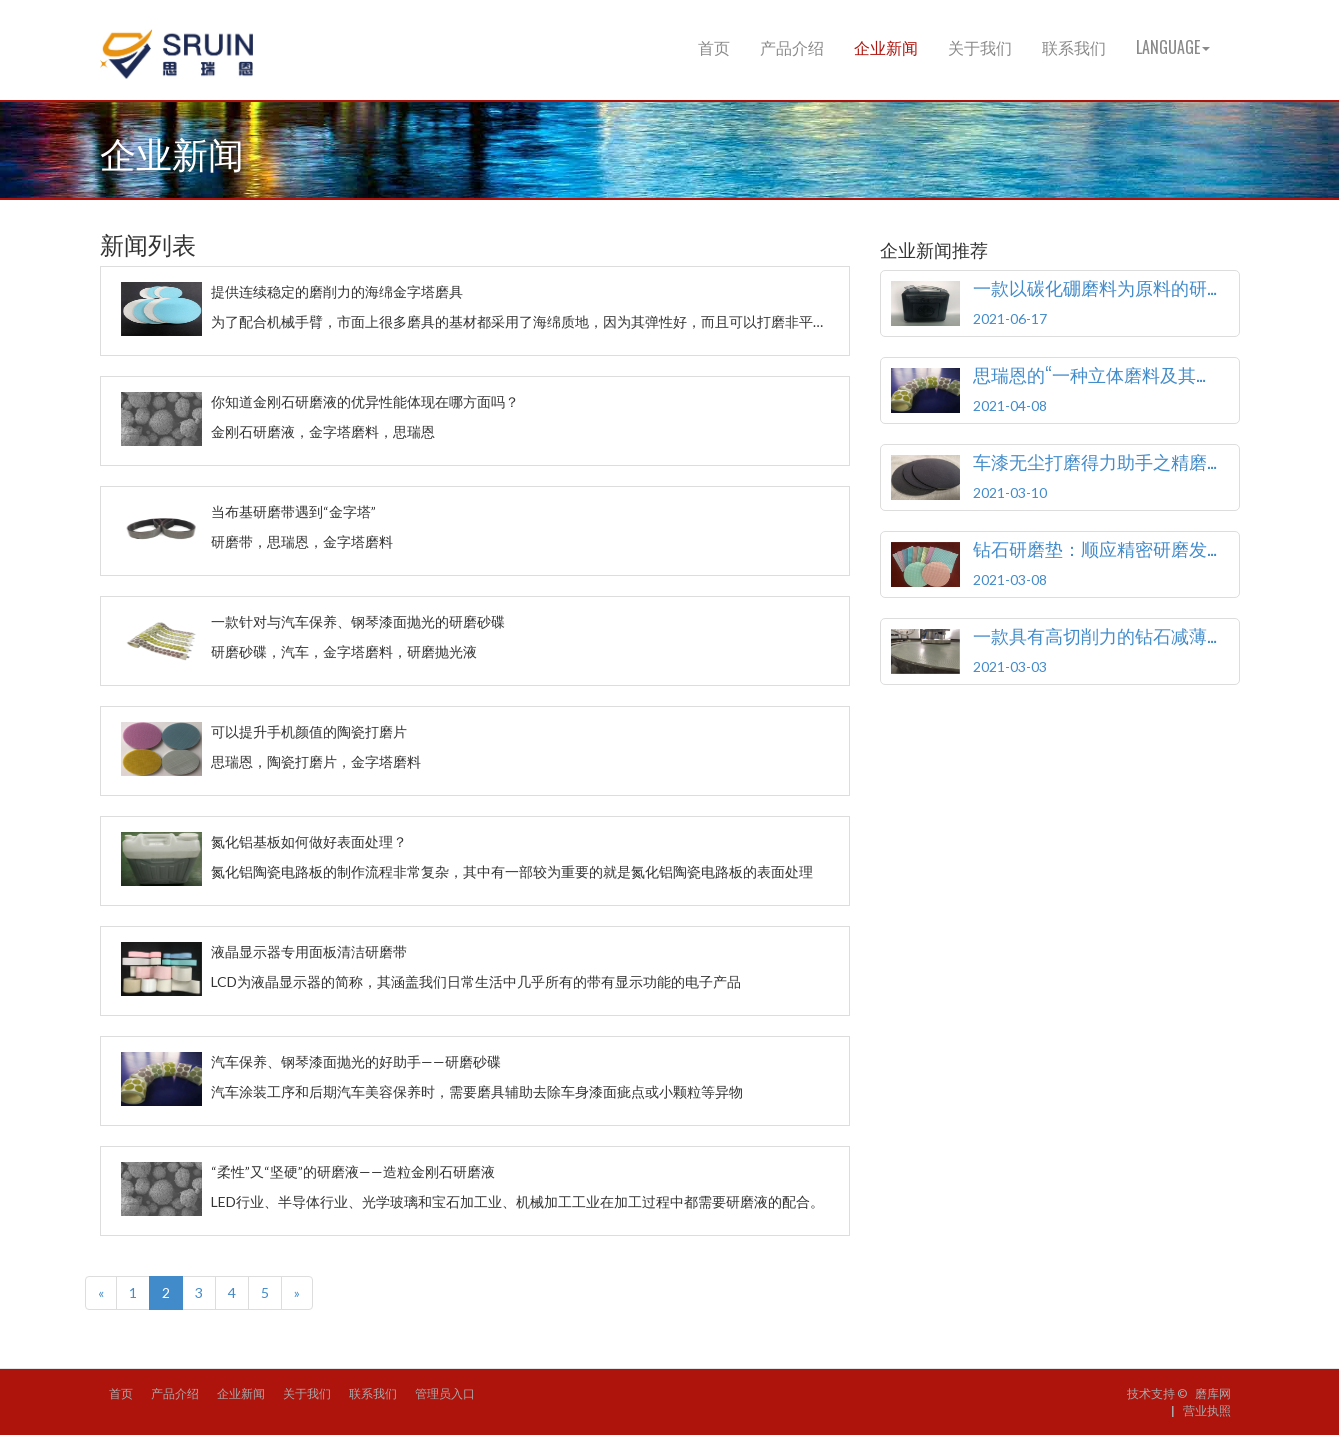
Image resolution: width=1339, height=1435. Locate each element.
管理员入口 (445, 1393)
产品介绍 (792, 47)
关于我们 (980, 47)
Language (1173, 47)
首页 (714, 47)
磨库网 (1213, 1393)
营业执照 (1207, 1410)
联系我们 (1074, 47)
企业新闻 (886, 47)
